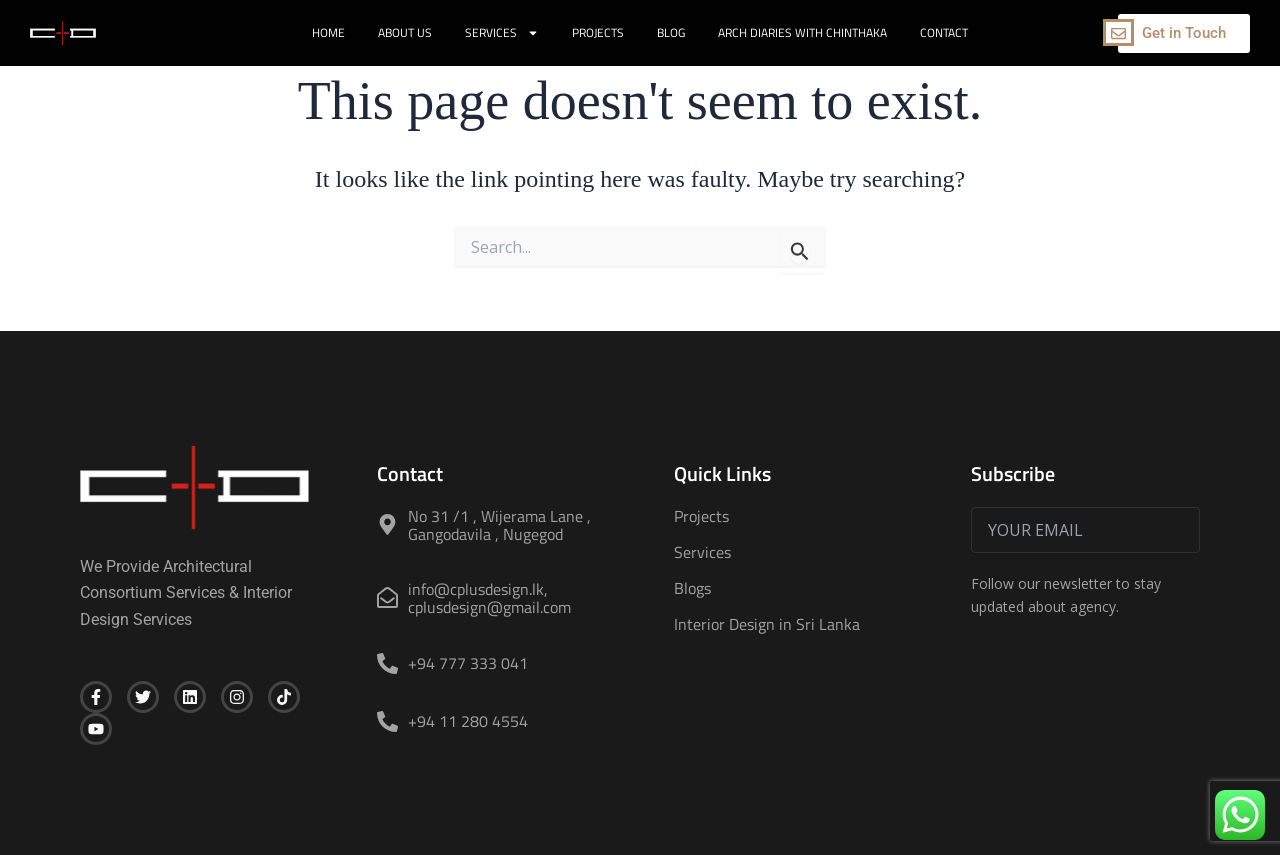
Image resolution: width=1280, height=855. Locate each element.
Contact (944, 32)
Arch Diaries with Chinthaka (802, 32)
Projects (598, 32)
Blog (671, 32)
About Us (405, 32)
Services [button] (502, 33)
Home (328, 32)
